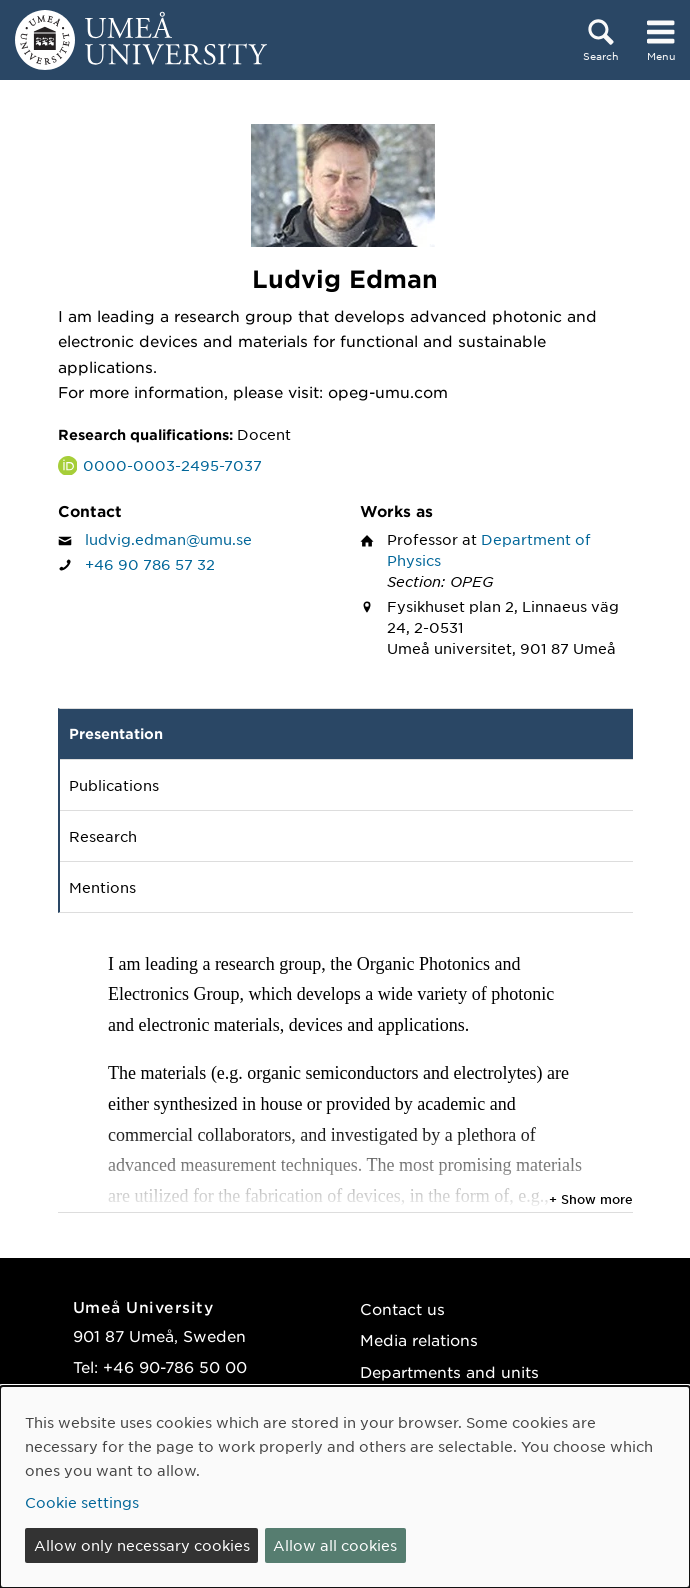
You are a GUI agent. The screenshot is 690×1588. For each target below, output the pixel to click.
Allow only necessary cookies (142, 1545)
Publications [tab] (114, 785)
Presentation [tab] (116, 733)
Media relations (419, 1339)
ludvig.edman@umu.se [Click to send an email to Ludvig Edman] (168, 539)
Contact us (402, 1308)
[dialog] (345, 1487)
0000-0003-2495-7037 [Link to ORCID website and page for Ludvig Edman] (172, 465)
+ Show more (591, 1199)
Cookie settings (82, 1502)
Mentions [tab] (102, 887)
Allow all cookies (335, 1545)
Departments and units (449, 1371)
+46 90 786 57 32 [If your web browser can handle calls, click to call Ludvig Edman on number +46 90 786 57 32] (150, 564)
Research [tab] (103, 836)
